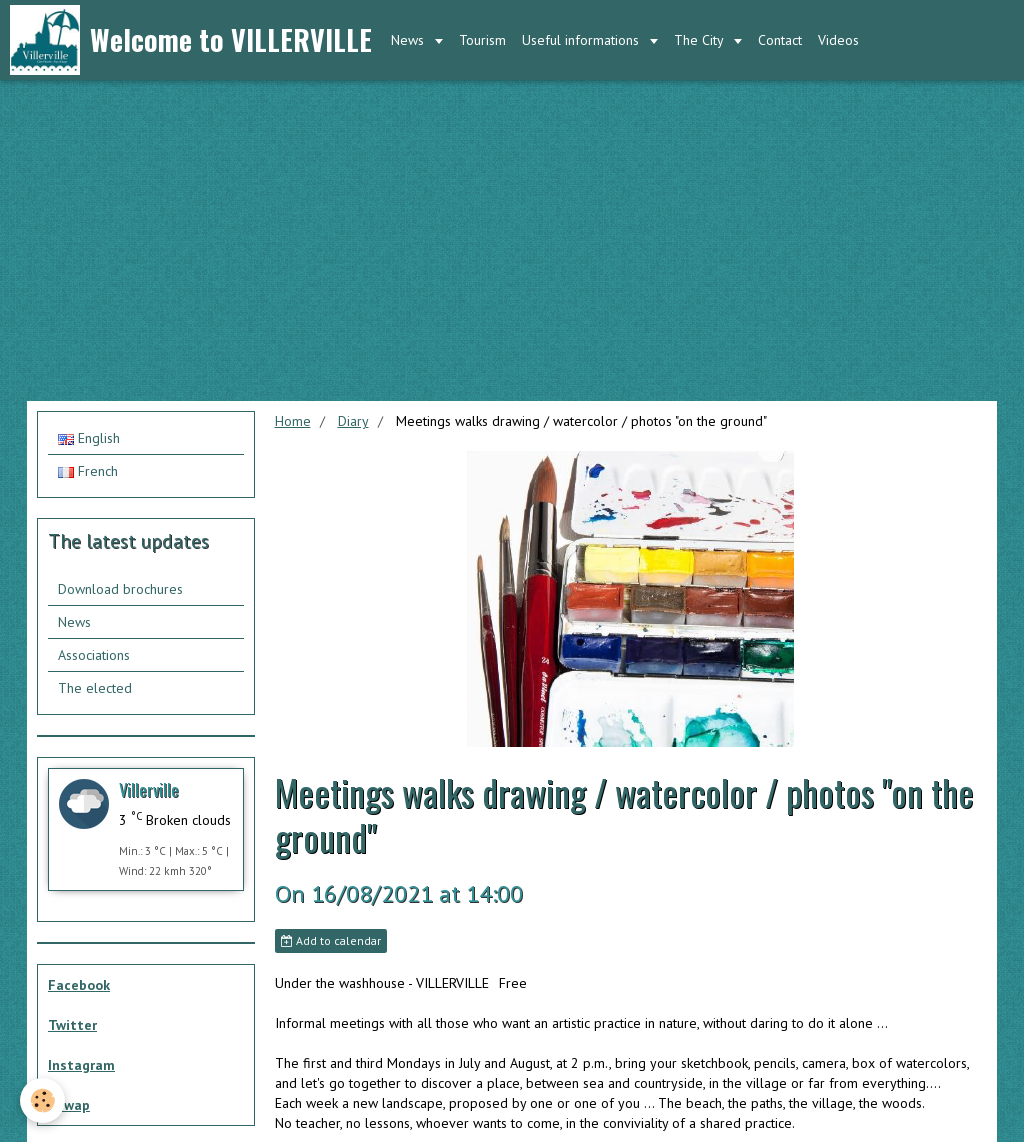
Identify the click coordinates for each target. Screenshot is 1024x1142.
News (409, 40)
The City (700, 40)
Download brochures (120, 589)
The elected (95, 688)
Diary (353, 421)
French (88, 471)
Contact (780, 40)
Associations (94, 655)
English (89, 438)
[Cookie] (42, 1100)
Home (293, 421)
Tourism (482, 40)
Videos (838, 40)
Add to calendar (331, 940)
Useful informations (582, 40)
